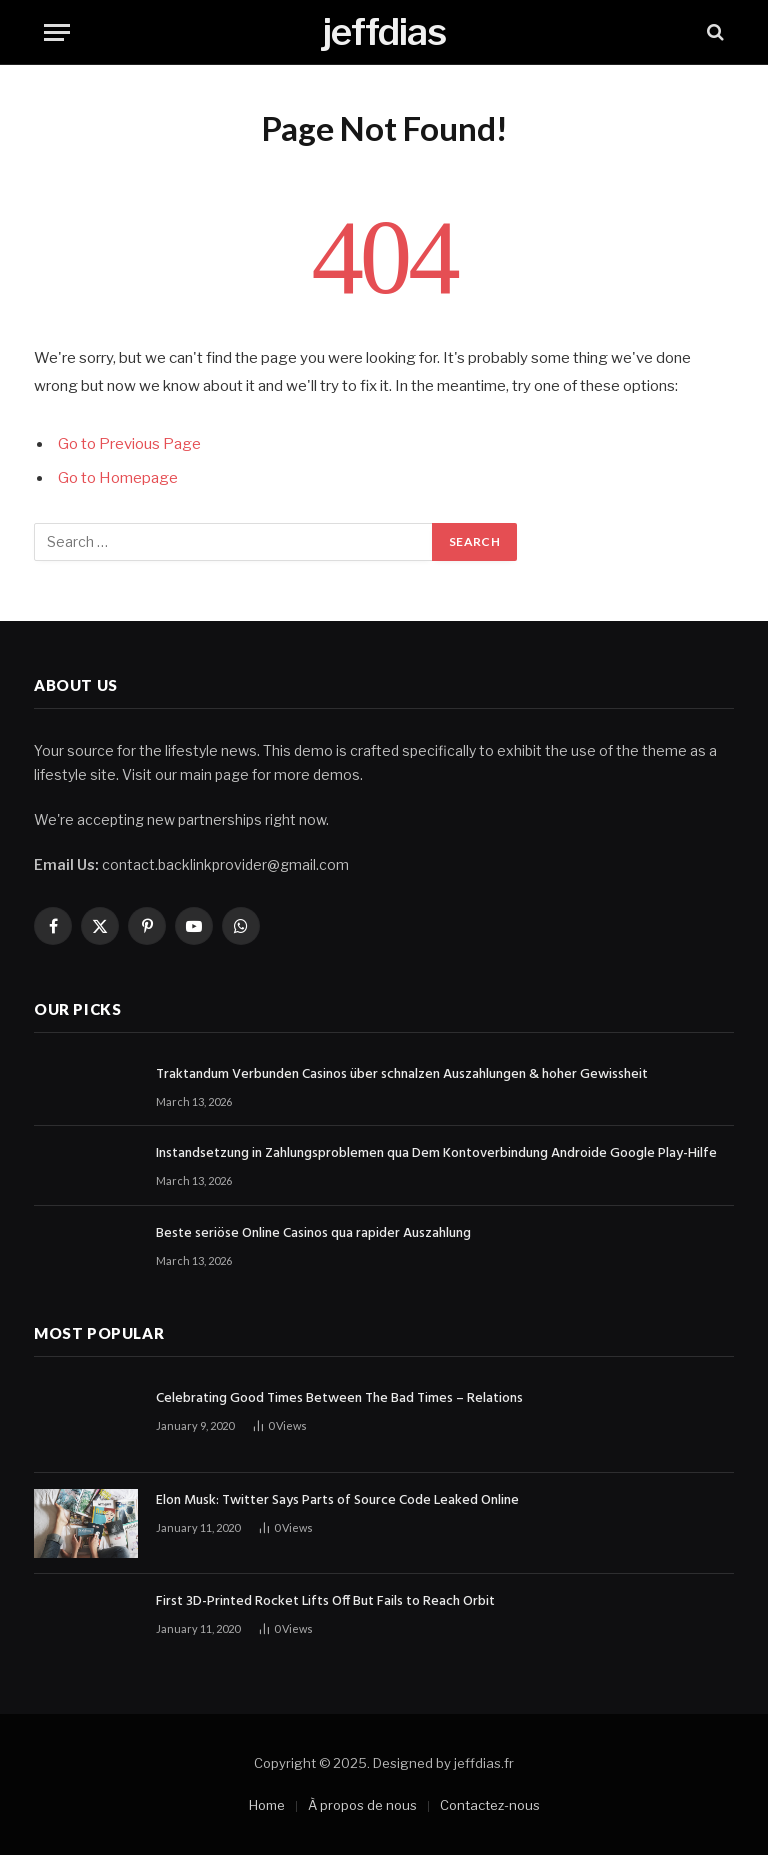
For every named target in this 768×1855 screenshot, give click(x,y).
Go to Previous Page (129, 444)
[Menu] (57, 32)
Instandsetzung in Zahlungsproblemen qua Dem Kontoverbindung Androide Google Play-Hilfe (436, 1154)
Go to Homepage (118, 478)
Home (267, 1805)
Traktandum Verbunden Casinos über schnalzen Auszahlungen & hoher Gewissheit (402, 1075)
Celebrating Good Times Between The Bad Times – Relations (339, 1399)
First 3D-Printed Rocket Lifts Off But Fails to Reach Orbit (325, 1602)
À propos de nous (362, 1805)
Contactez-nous (490, 1805)
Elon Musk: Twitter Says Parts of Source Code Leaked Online (337, 1501)
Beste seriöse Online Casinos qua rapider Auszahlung (313, 1234)
